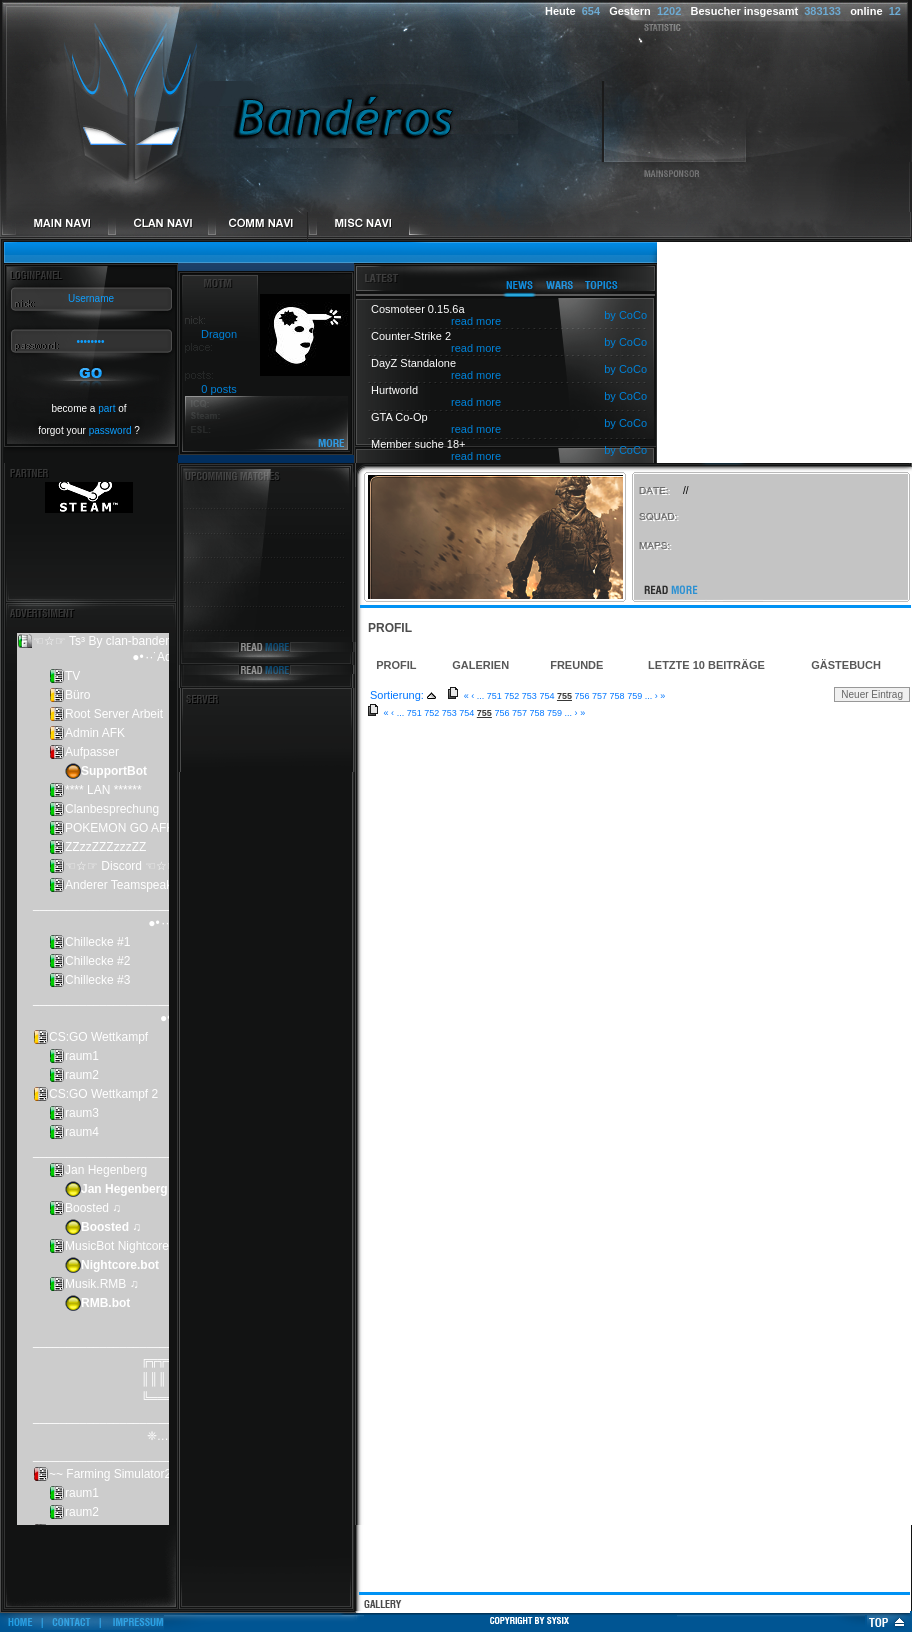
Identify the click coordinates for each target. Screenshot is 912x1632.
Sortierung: (397, 695)
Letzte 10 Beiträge (706, 665)
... (481, 696)
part (106, 408)
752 (511, 696)
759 (634, 696)
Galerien (480, 665)
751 (494, 696)
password (110, 430)
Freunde (576, 665)
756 (582, 696)
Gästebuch (846, 665)
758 (617, 696)
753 (529, 696)
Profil (396, 665)
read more (476, 321)
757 (599, 696)
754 (546, 696)
